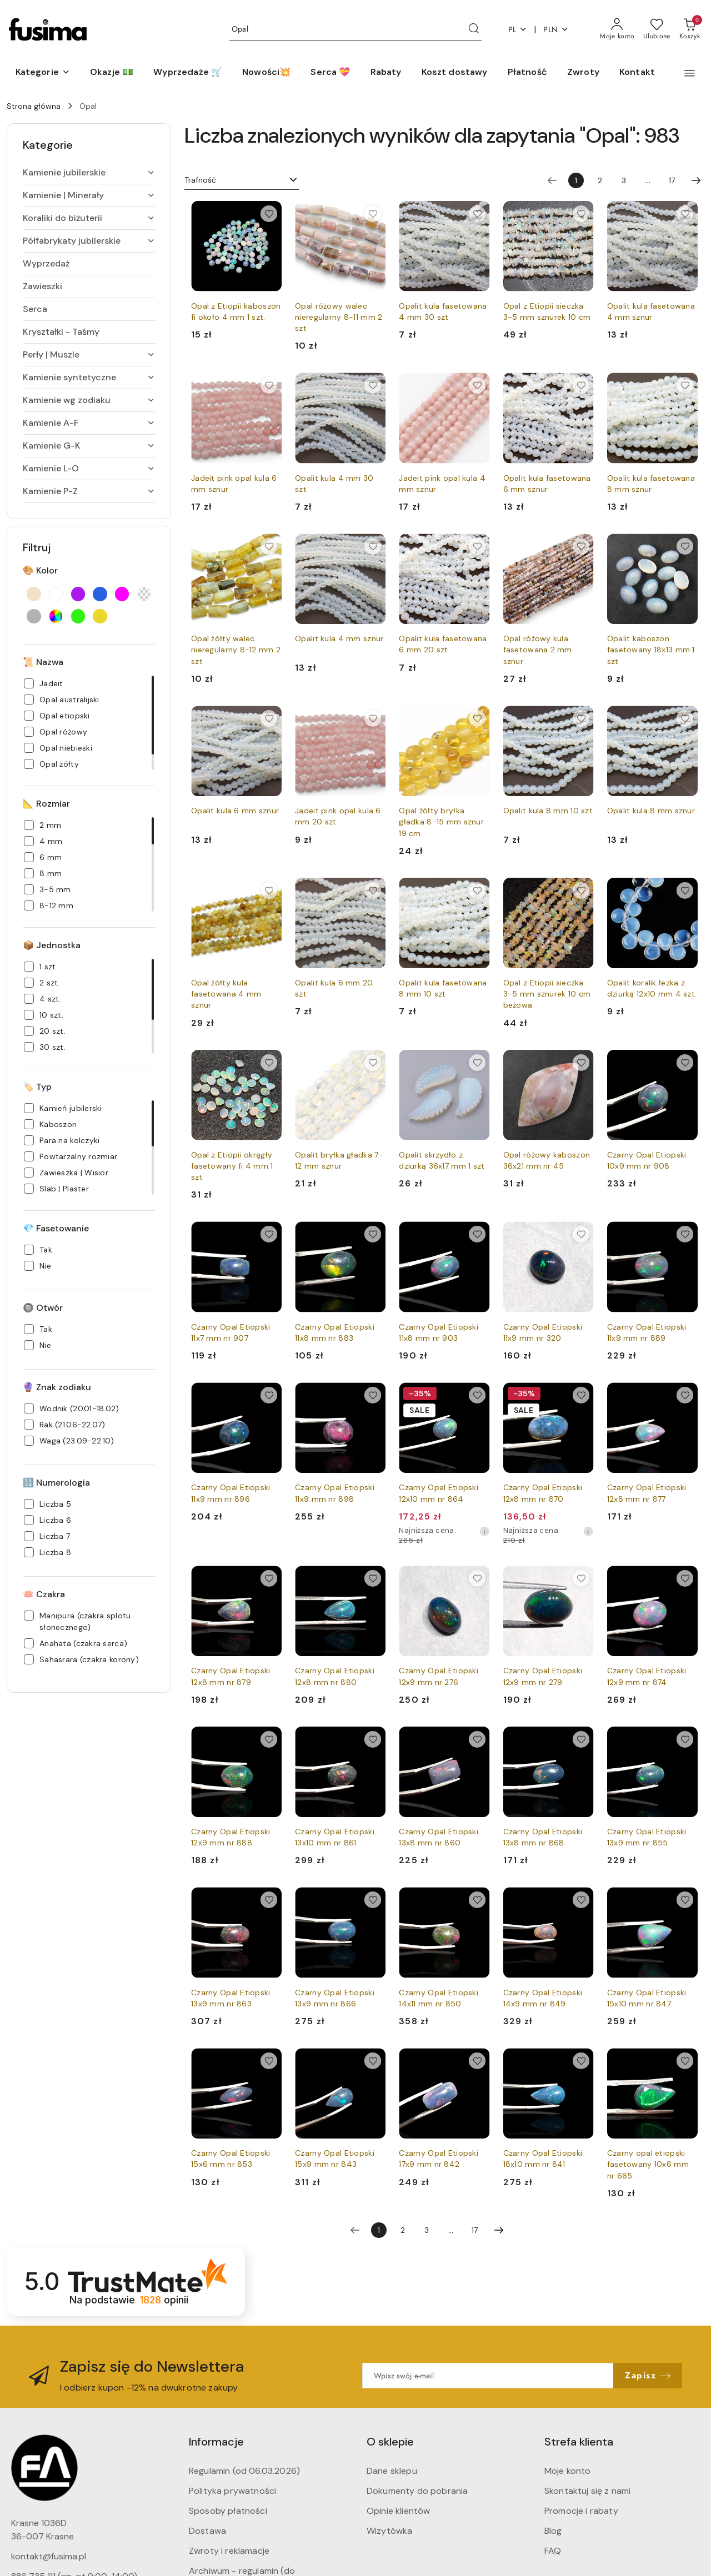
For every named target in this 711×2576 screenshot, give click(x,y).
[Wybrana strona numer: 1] (576, 180)
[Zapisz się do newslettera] (488, 2375)
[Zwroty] (583, 73)
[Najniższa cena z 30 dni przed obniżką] (484, 1531)
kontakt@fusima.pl (48, 2556)
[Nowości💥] (266, 73)
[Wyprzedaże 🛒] (188, 73)
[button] (42, 73)
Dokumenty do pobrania (417, 2491)
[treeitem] (89, 173)
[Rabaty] (386, 73)
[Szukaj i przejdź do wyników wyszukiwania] (474, 29)
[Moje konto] (617, 29)
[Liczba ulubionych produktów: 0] (657, 29)
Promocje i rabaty (581, 2511)
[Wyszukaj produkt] (355, 29)
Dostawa (207, 2531)
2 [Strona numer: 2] (600, 180)
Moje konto (567, 2471)
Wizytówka (389, 2531)
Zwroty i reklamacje (229, 2551)
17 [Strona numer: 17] (672, 180)
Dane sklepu (392, 2471)
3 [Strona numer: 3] (624, 180)
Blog (553, 2531)
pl (518, 29)
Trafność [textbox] (200, 180)
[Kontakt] (637, 73)
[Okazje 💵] (112, 73)
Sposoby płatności (228, 2511)
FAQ (552, 2551)
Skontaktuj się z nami (587, 2491)
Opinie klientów (398, 2511)
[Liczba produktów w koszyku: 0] (689, 29)
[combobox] (241, 180)
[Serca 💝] (330, 73)
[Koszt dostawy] (454, 73)
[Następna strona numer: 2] (696, 180)
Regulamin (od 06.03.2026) (244, 2471)
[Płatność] (527, 73)
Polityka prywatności (232, 2491)
